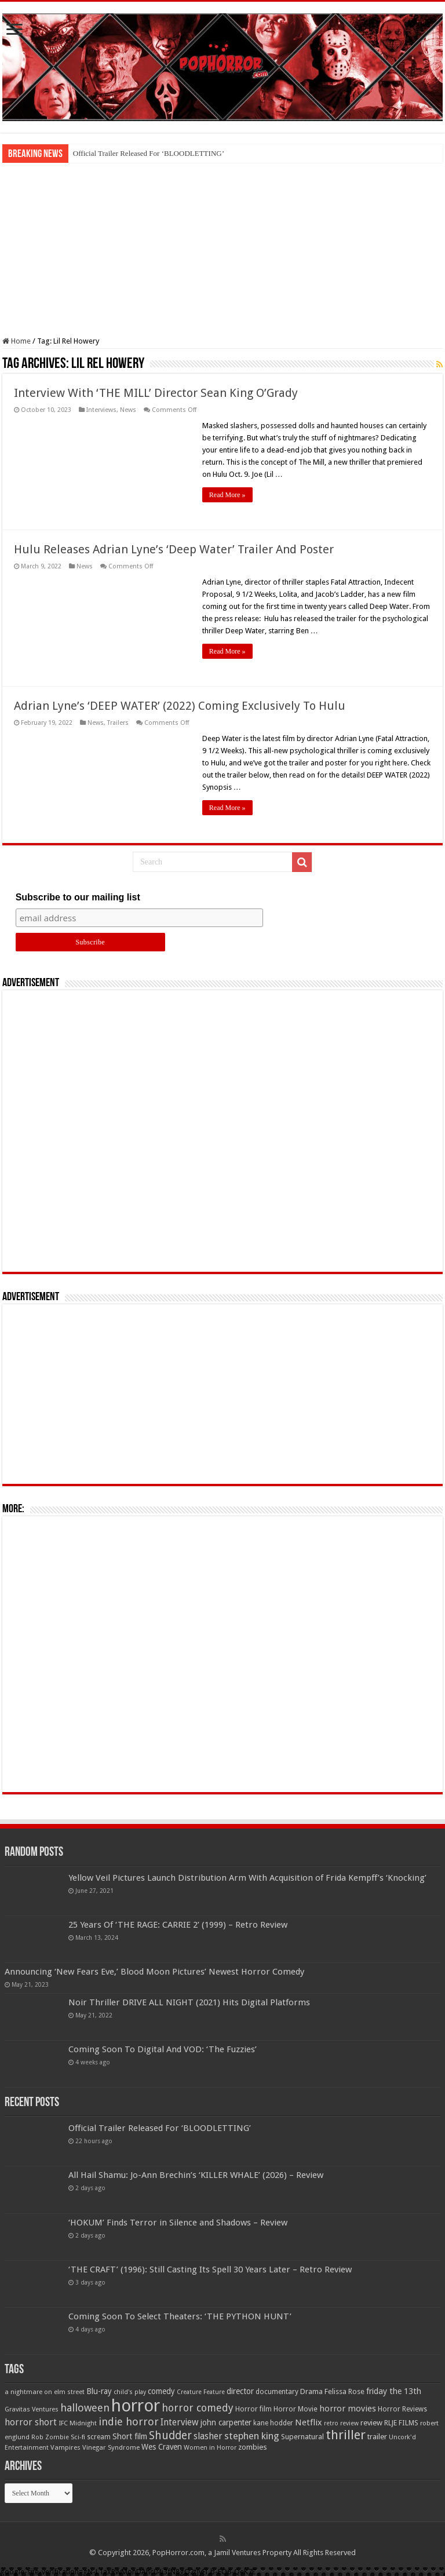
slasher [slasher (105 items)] (208, 2436)
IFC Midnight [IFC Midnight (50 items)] (78, 2423)
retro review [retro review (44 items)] (341, 2423)
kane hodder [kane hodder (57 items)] (273, 2423)
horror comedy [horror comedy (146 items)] (198, 2408)
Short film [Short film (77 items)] (129, 2436)
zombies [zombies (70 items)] (252, 2447)
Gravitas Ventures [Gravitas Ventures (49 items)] (32, 2409)
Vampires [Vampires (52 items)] (65, 2447)
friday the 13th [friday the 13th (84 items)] (393, 2391)
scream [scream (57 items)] (99, 2437)
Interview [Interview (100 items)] (180, 2422)
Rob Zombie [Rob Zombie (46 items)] (50, 2437)
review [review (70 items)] (371, 2422)
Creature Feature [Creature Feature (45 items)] (201, 2392)
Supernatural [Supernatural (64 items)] (302, 2436)
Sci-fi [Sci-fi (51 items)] (78, 2437)
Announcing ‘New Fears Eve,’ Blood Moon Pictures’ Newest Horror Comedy (154, 1971)
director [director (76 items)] (240, 2391)
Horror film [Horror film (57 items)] (253, 2409)
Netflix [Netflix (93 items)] (308, 2422)
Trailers (118, 723)
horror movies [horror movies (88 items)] (347, 2408)
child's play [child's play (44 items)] (130, 2392)
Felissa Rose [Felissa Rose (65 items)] (344, 2391)
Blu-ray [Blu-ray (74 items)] (99, 2391)
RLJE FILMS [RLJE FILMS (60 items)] (401, 2422)
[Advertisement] (222, 250)
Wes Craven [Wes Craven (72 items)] (161, 2446)
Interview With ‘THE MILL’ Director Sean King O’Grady (156, 393)
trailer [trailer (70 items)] (377, 2436)
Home (16, 341)
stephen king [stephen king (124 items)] (251, 2436)
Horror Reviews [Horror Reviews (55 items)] (402, 2409)
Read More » (227, 495)
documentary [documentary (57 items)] (277, 2392)
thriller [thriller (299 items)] (346, 2435)
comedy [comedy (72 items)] (161, 2391)
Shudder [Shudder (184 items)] (170, 2435)
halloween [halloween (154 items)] (85, 2408)
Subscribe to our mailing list (78, 897)
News (128, 410)
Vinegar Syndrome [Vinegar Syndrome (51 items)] (111, 2447)
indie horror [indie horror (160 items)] (129, 2422)
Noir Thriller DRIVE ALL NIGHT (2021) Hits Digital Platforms (189, 2002)
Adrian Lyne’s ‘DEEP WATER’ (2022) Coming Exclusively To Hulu (179, 706)
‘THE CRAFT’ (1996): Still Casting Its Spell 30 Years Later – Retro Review (210, 2269)
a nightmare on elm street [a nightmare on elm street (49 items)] (45, 2392)
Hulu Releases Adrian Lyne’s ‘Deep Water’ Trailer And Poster (174, 549)
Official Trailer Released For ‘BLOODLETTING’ (148, 153)
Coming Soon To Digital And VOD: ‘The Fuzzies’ (162, 2049)
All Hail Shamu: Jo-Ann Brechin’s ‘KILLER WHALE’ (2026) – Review (195, 2175)
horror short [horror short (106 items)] (31, 2422)
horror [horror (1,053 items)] (135, 2406)
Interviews (101, 410)
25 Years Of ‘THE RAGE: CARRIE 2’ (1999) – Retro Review (177, 1925)
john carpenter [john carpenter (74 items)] (225, 2422)
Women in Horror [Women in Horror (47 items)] (210, 2447)
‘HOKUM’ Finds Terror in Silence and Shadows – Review (177, 2222)
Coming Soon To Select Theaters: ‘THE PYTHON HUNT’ (179, 2316)
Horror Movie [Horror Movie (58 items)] (295, 2409)
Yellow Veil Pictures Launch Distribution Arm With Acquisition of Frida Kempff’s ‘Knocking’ (247, 1878)
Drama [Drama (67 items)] (311, 2391)
